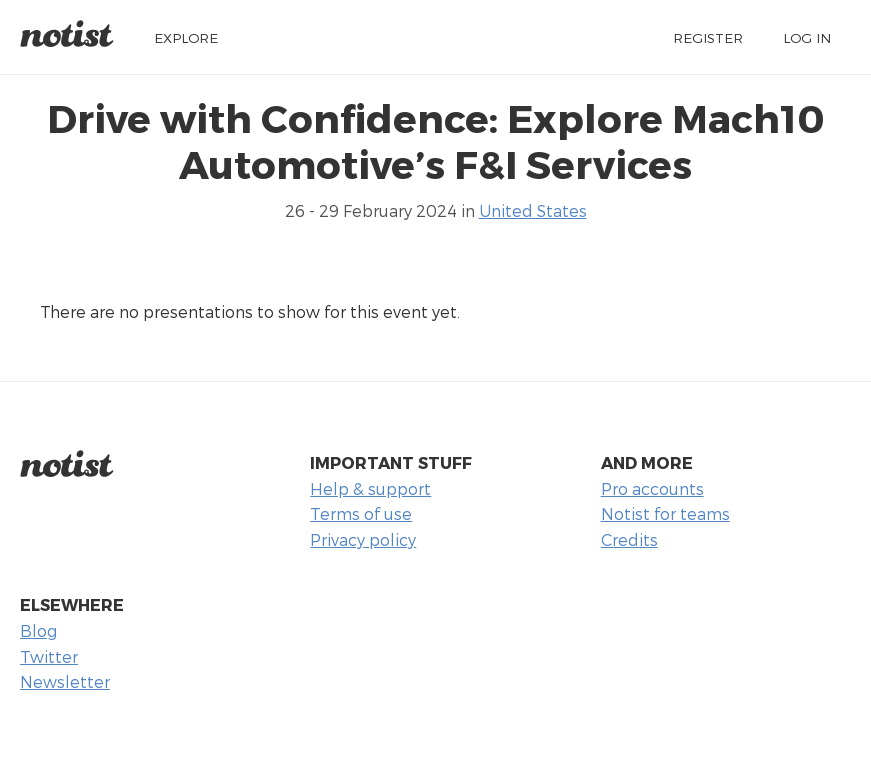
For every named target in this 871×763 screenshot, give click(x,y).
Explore (186, 37)
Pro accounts (652, 488)
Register (708, 37)
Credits (629, 539)
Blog (38, 630)
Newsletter (65, 681)
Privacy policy (363, 539)
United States (533, 210)
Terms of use (361, 513)
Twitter (49, 656)
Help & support (370, 488)
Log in (807, 37)
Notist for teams (665, 513)
